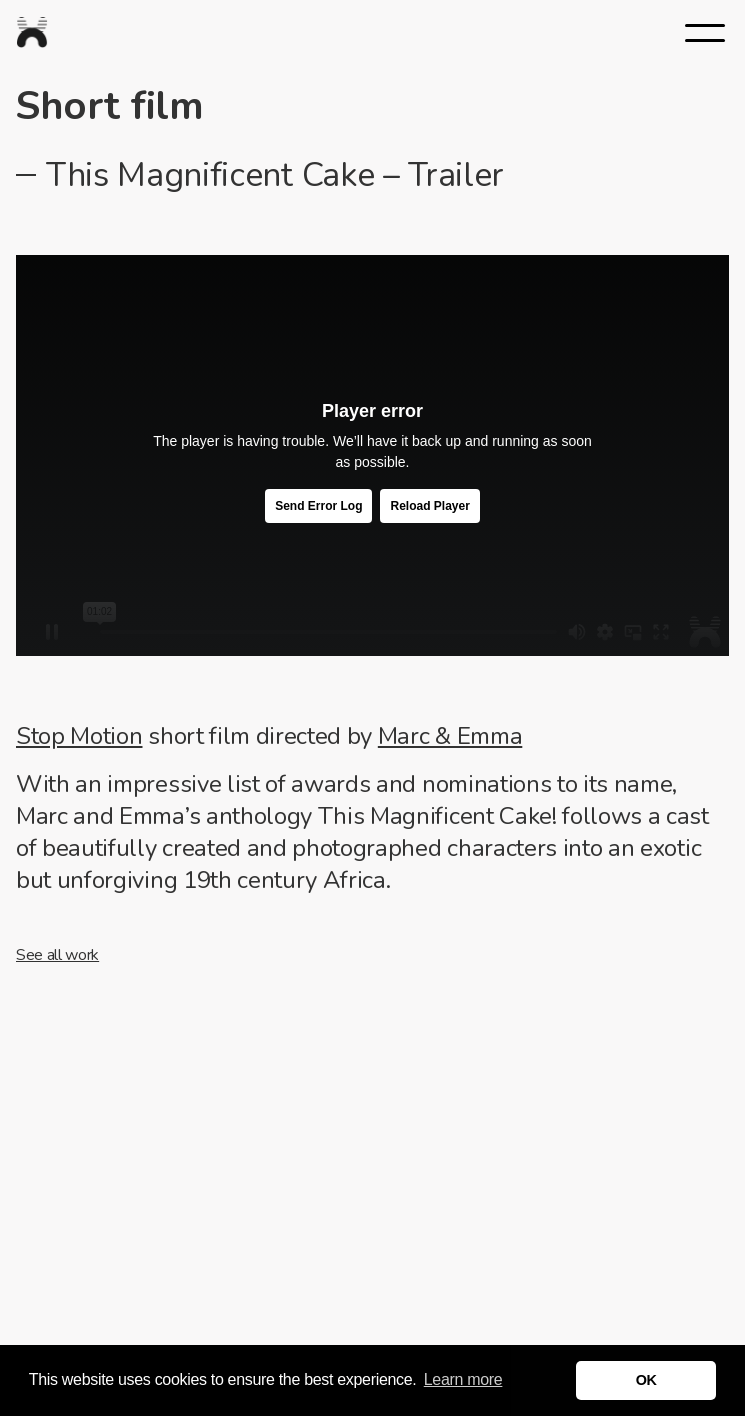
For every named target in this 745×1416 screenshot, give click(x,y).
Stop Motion (79, 736)
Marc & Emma (450, 736)
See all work (57, 955)
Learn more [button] (463, 1379)
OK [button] (646, 1380)
